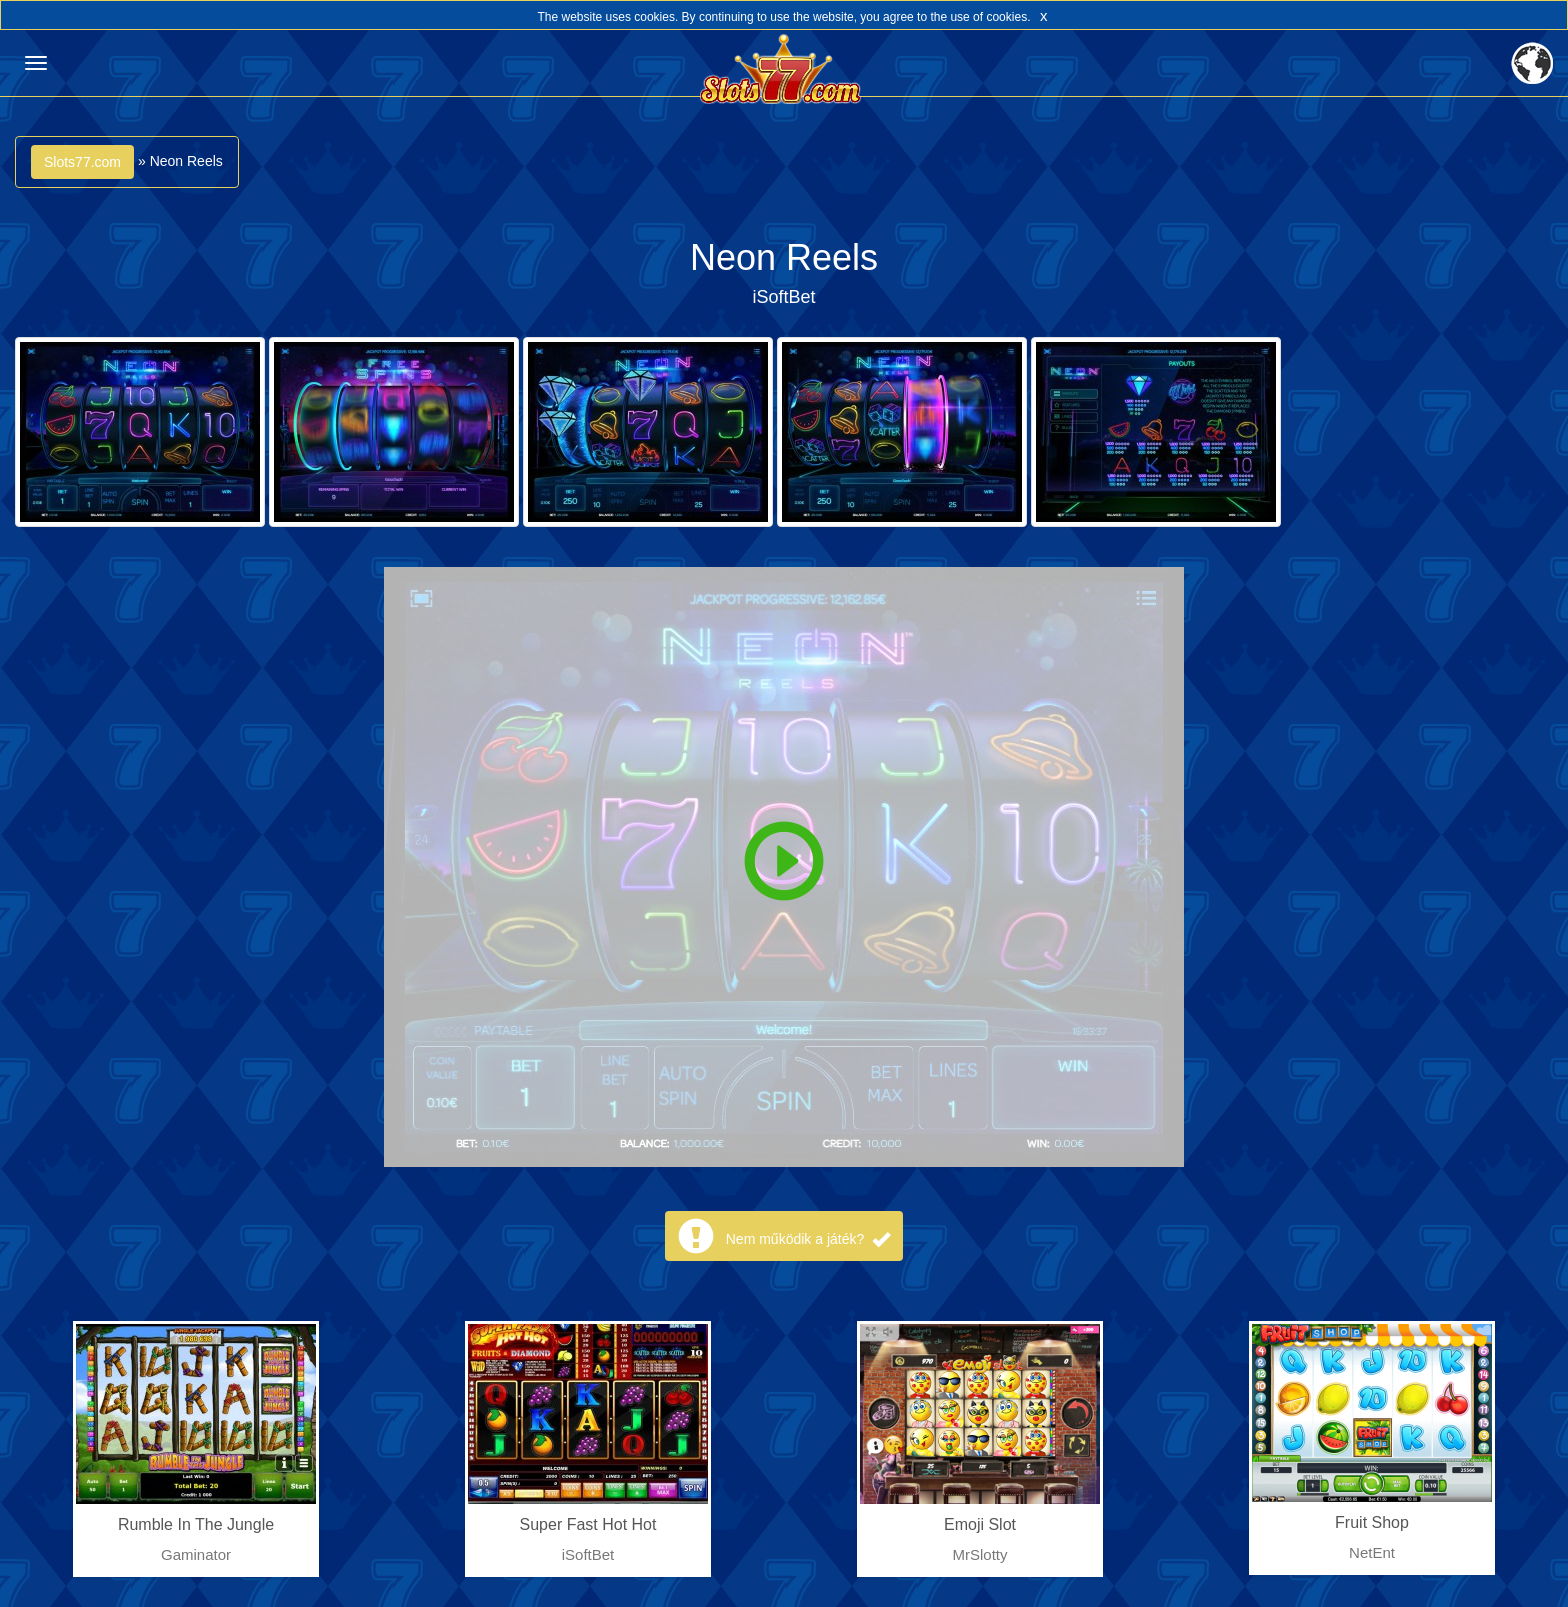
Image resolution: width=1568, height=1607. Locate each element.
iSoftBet (783, 297)
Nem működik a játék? (808, 1239)
